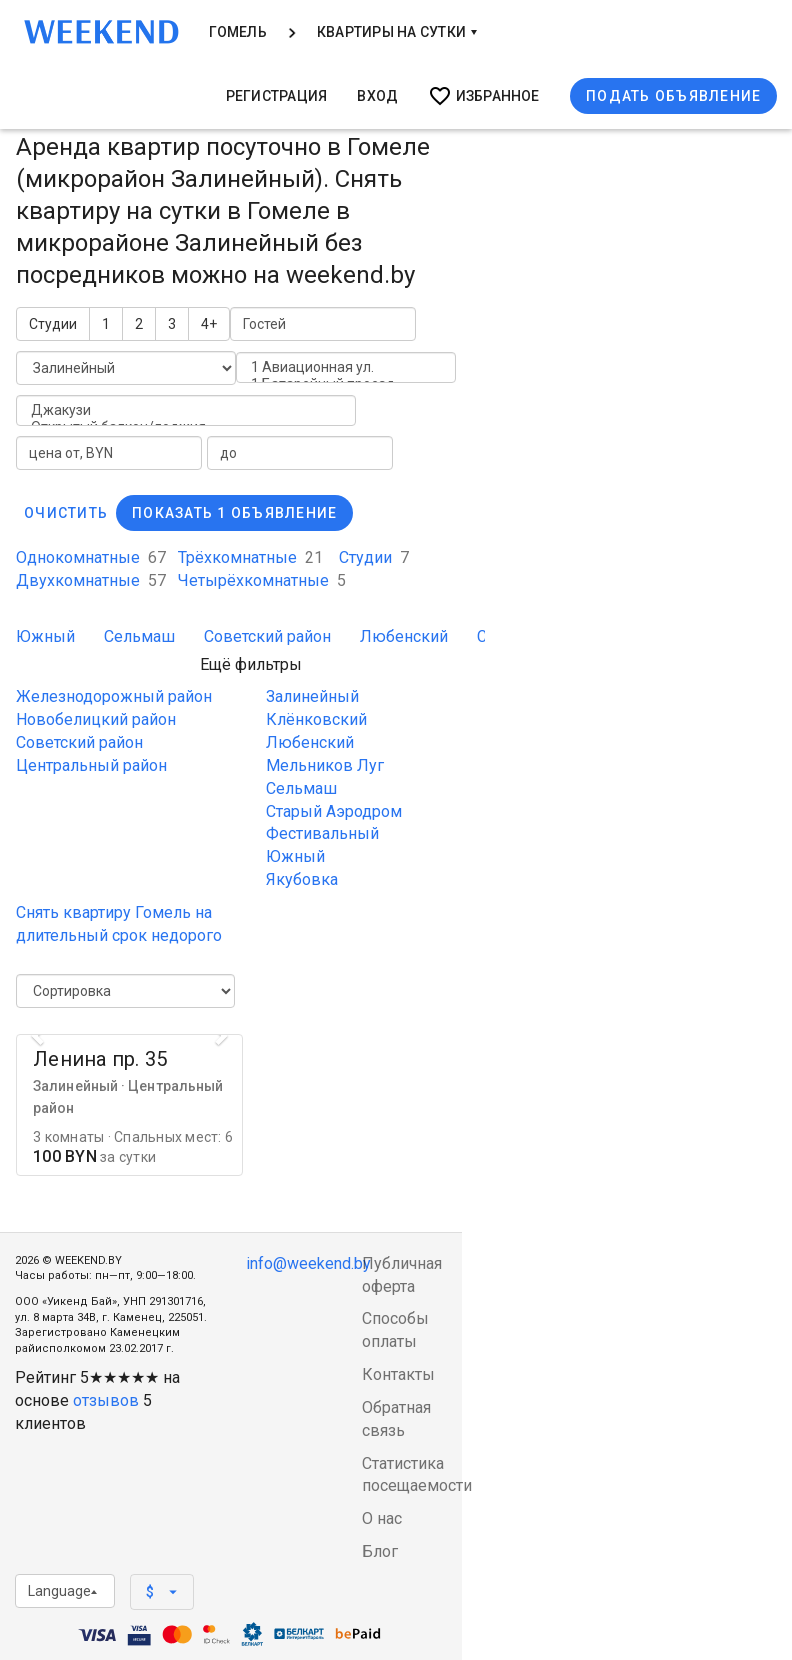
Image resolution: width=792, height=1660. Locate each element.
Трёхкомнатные (250, 557)
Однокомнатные (91, 557)
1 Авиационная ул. (346, 367)
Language (62, 1591)
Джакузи (186, 410)
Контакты (398, 1374)
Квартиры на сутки (397, 32)
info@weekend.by (308, 1263)
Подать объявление (673, 96)
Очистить (66, 513)
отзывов (106, 1400)
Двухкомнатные (91, 580)
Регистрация (277, 96)
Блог (380, 1551)
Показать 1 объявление (234, 513)
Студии (53, 324)
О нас (382, 1518)
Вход (377, 96)
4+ (209, 324)
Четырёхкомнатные (262, 580)
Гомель (238, 32)
